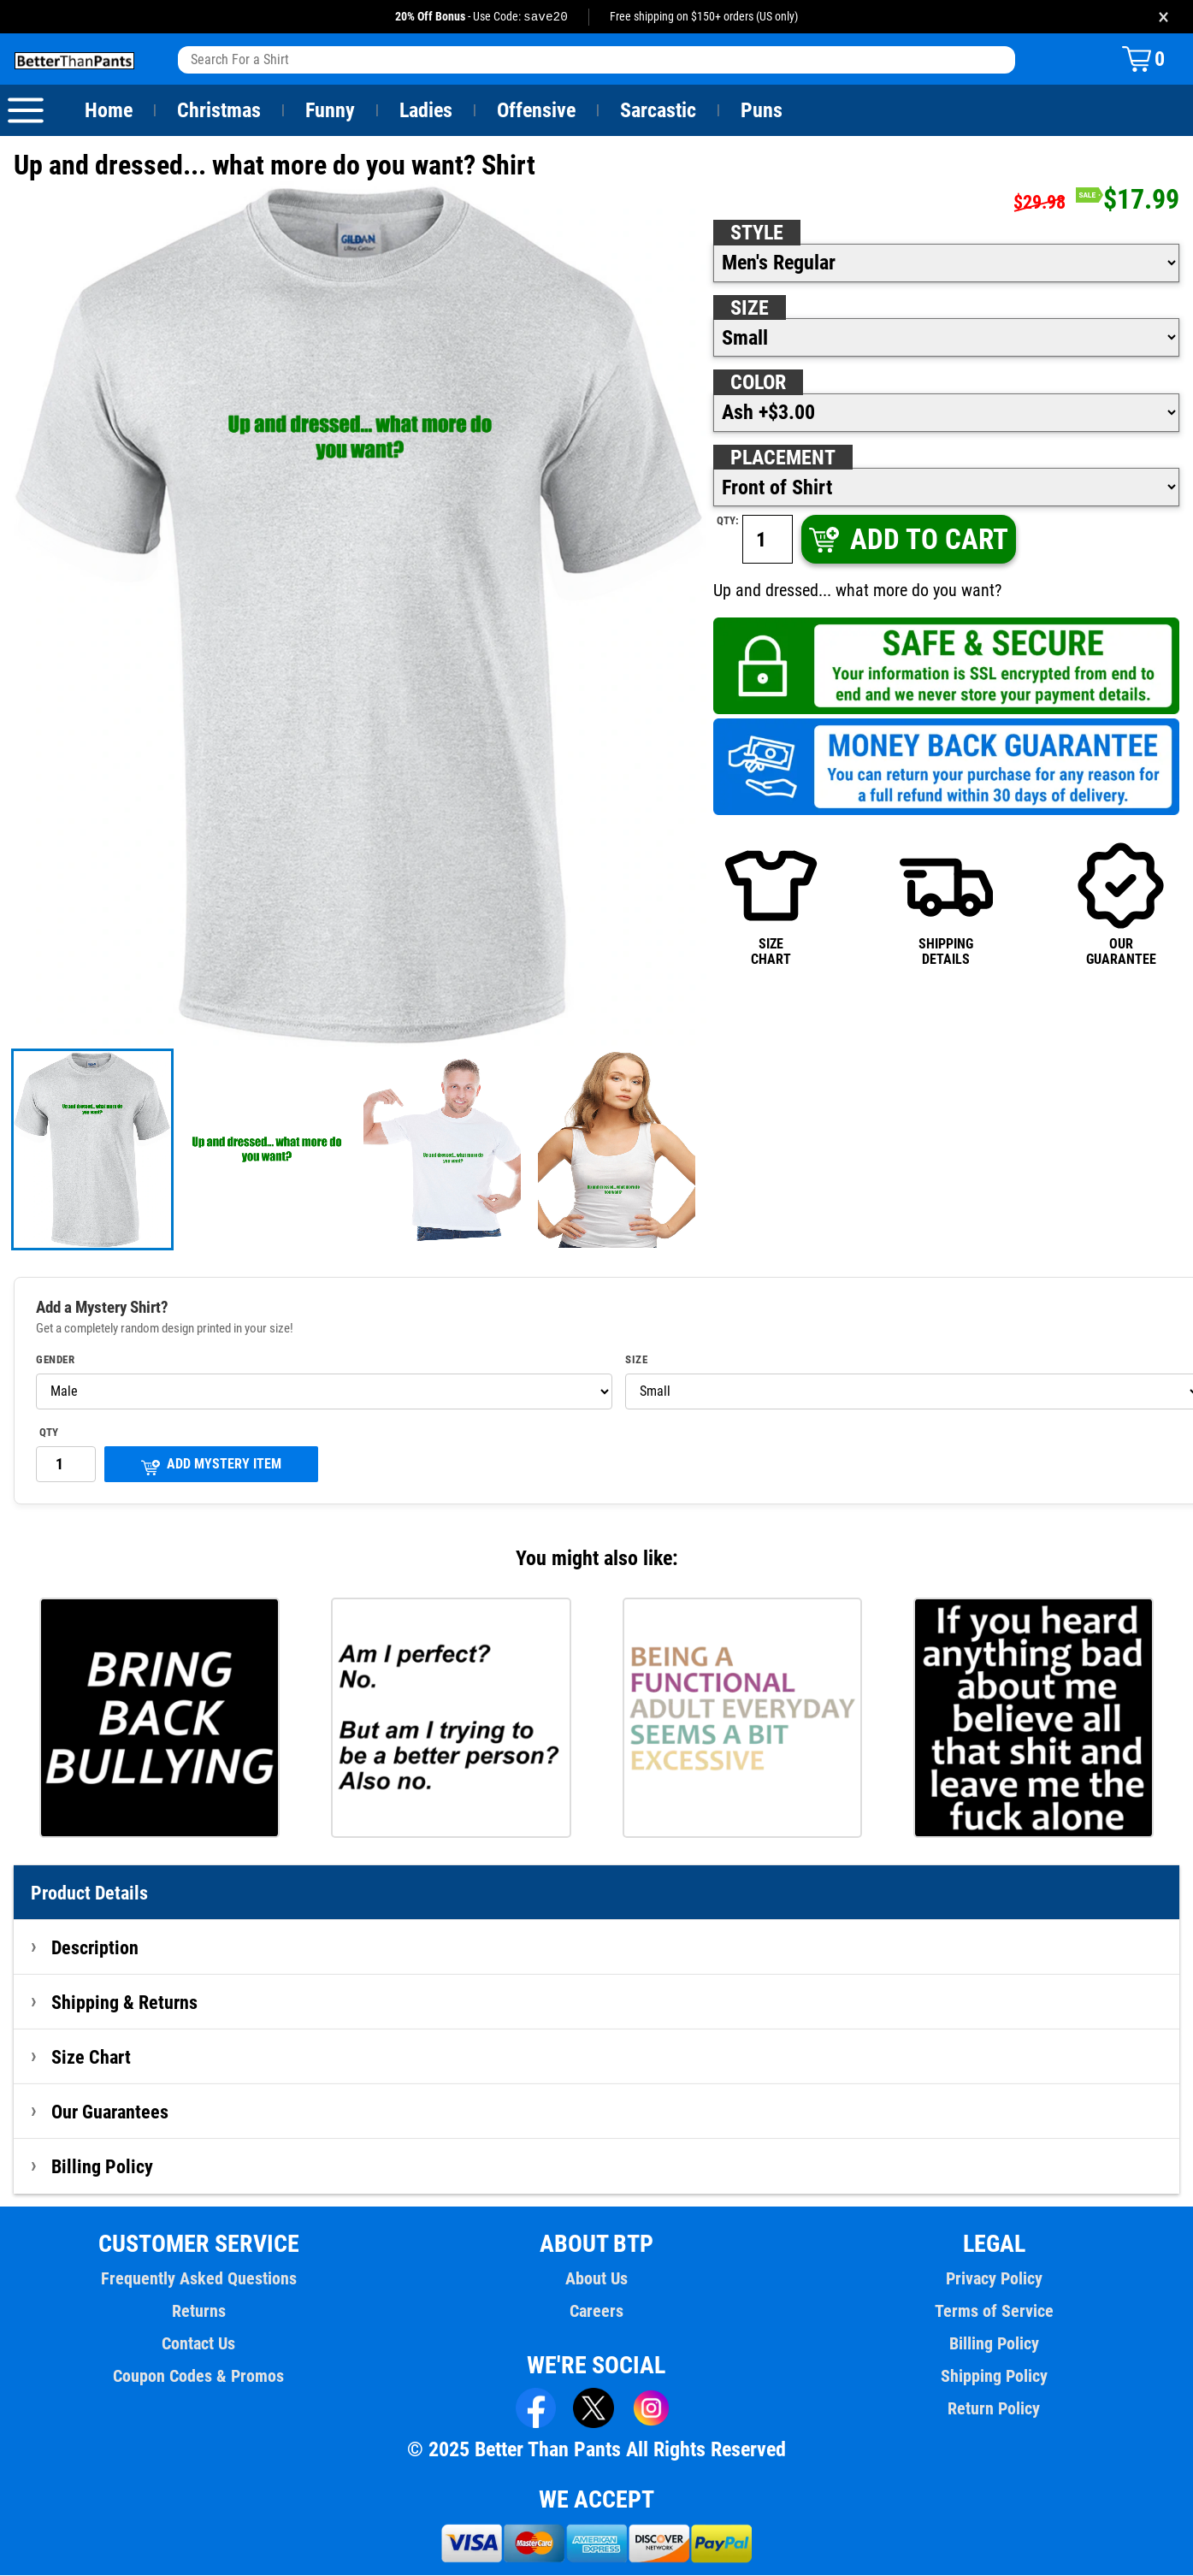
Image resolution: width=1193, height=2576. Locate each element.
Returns (198, 2311)
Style (756, 233)
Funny (329, 111)
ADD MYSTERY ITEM (211, 1466)
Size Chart (91, 2058)
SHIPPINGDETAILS (946, 904)
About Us (596, 2279)
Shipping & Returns (124, 2003)
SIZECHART (771, 904)
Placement (782, 458)
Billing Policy (101, 2167)
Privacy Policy (994, 2279)
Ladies (425, 111)
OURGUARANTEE (1120, 904)
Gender (55, 1361)
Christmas (219, 111)
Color (759, 383)
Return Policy (994, 2409)
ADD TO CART (907, 540)
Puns (762, 111)
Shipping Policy (994, 2376)
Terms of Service (994, 2311)
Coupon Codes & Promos (199, 2376)
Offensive (536, 111)
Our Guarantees (110, 2112)
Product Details (90, 1893)
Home (109, 111)
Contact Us (199, 2344)
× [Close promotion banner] (1163, 17)
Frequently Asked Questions (198, 2279)
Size (749, 309)
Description (95, 1948)
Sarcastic (658, 111)
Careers (596, 2311)
